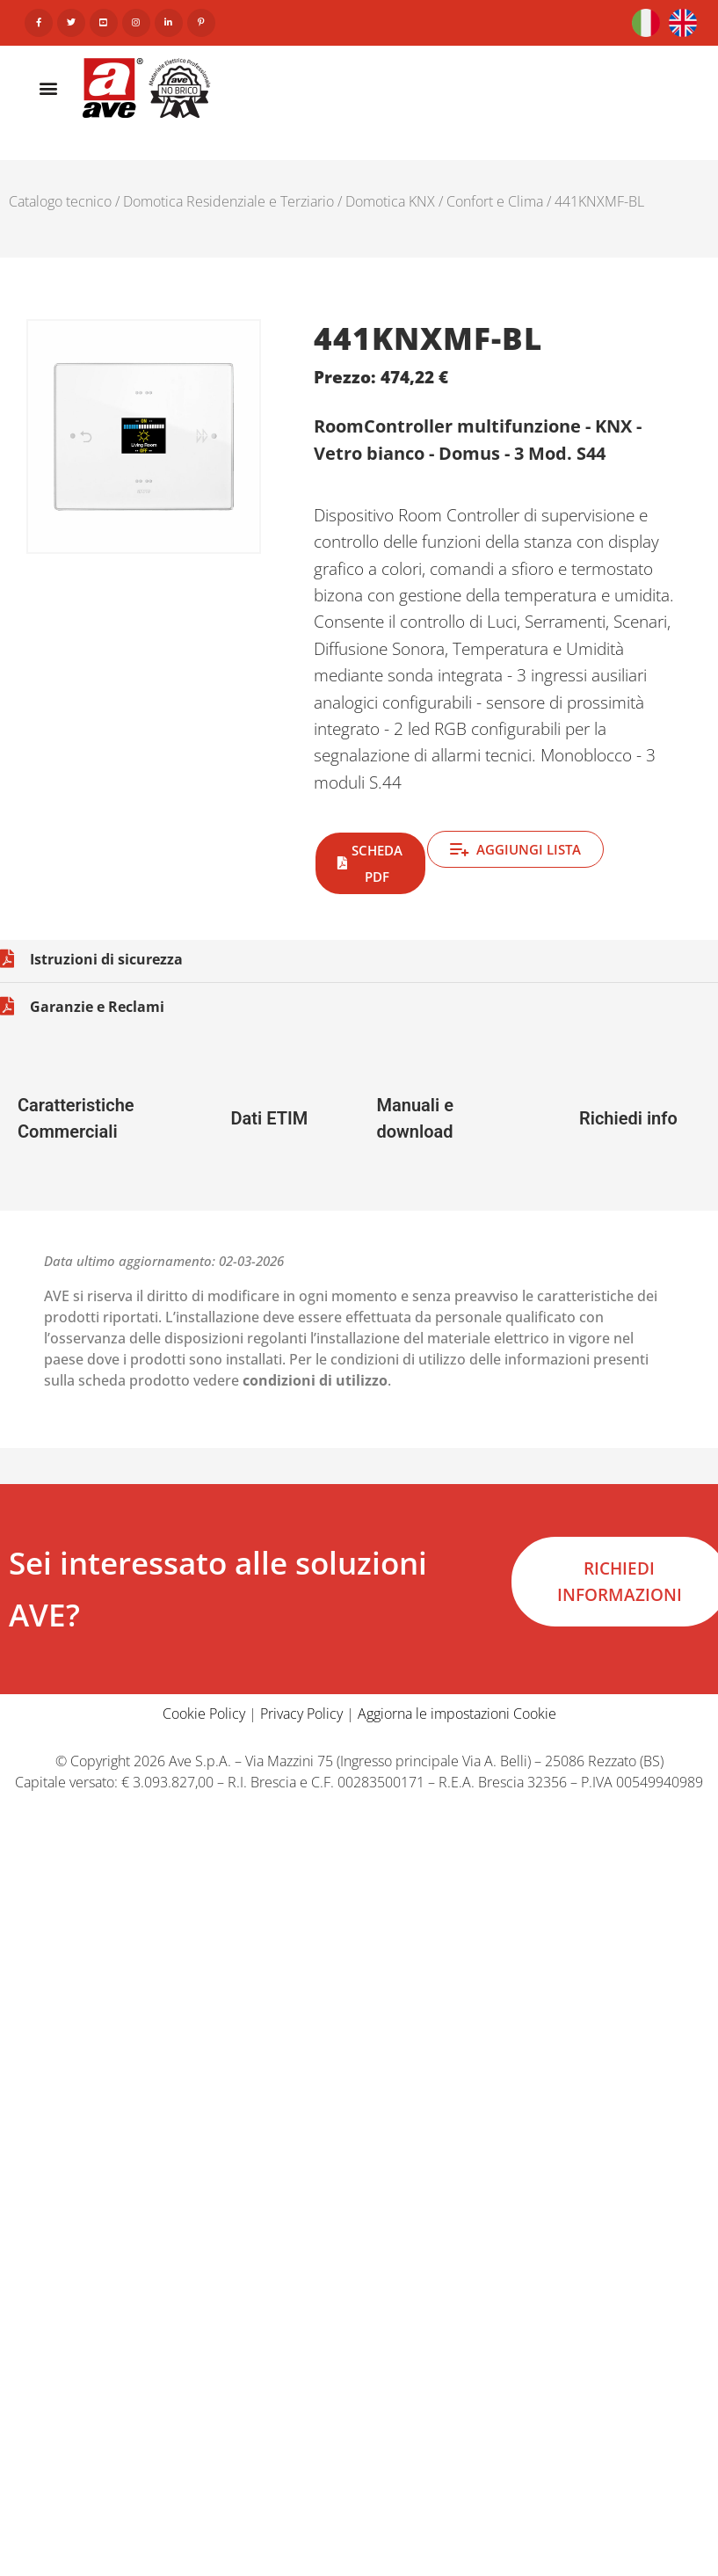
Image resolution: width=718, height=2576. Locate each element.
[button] (48, 87)
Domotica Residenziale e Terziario (228, 201)
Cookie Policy (204, 1713)
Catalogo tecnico (60, 201)
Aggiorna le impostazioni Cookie (457, 1713)
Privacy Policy (301, 1713)
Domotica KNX (390, 201)
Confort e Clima (494, 201)
